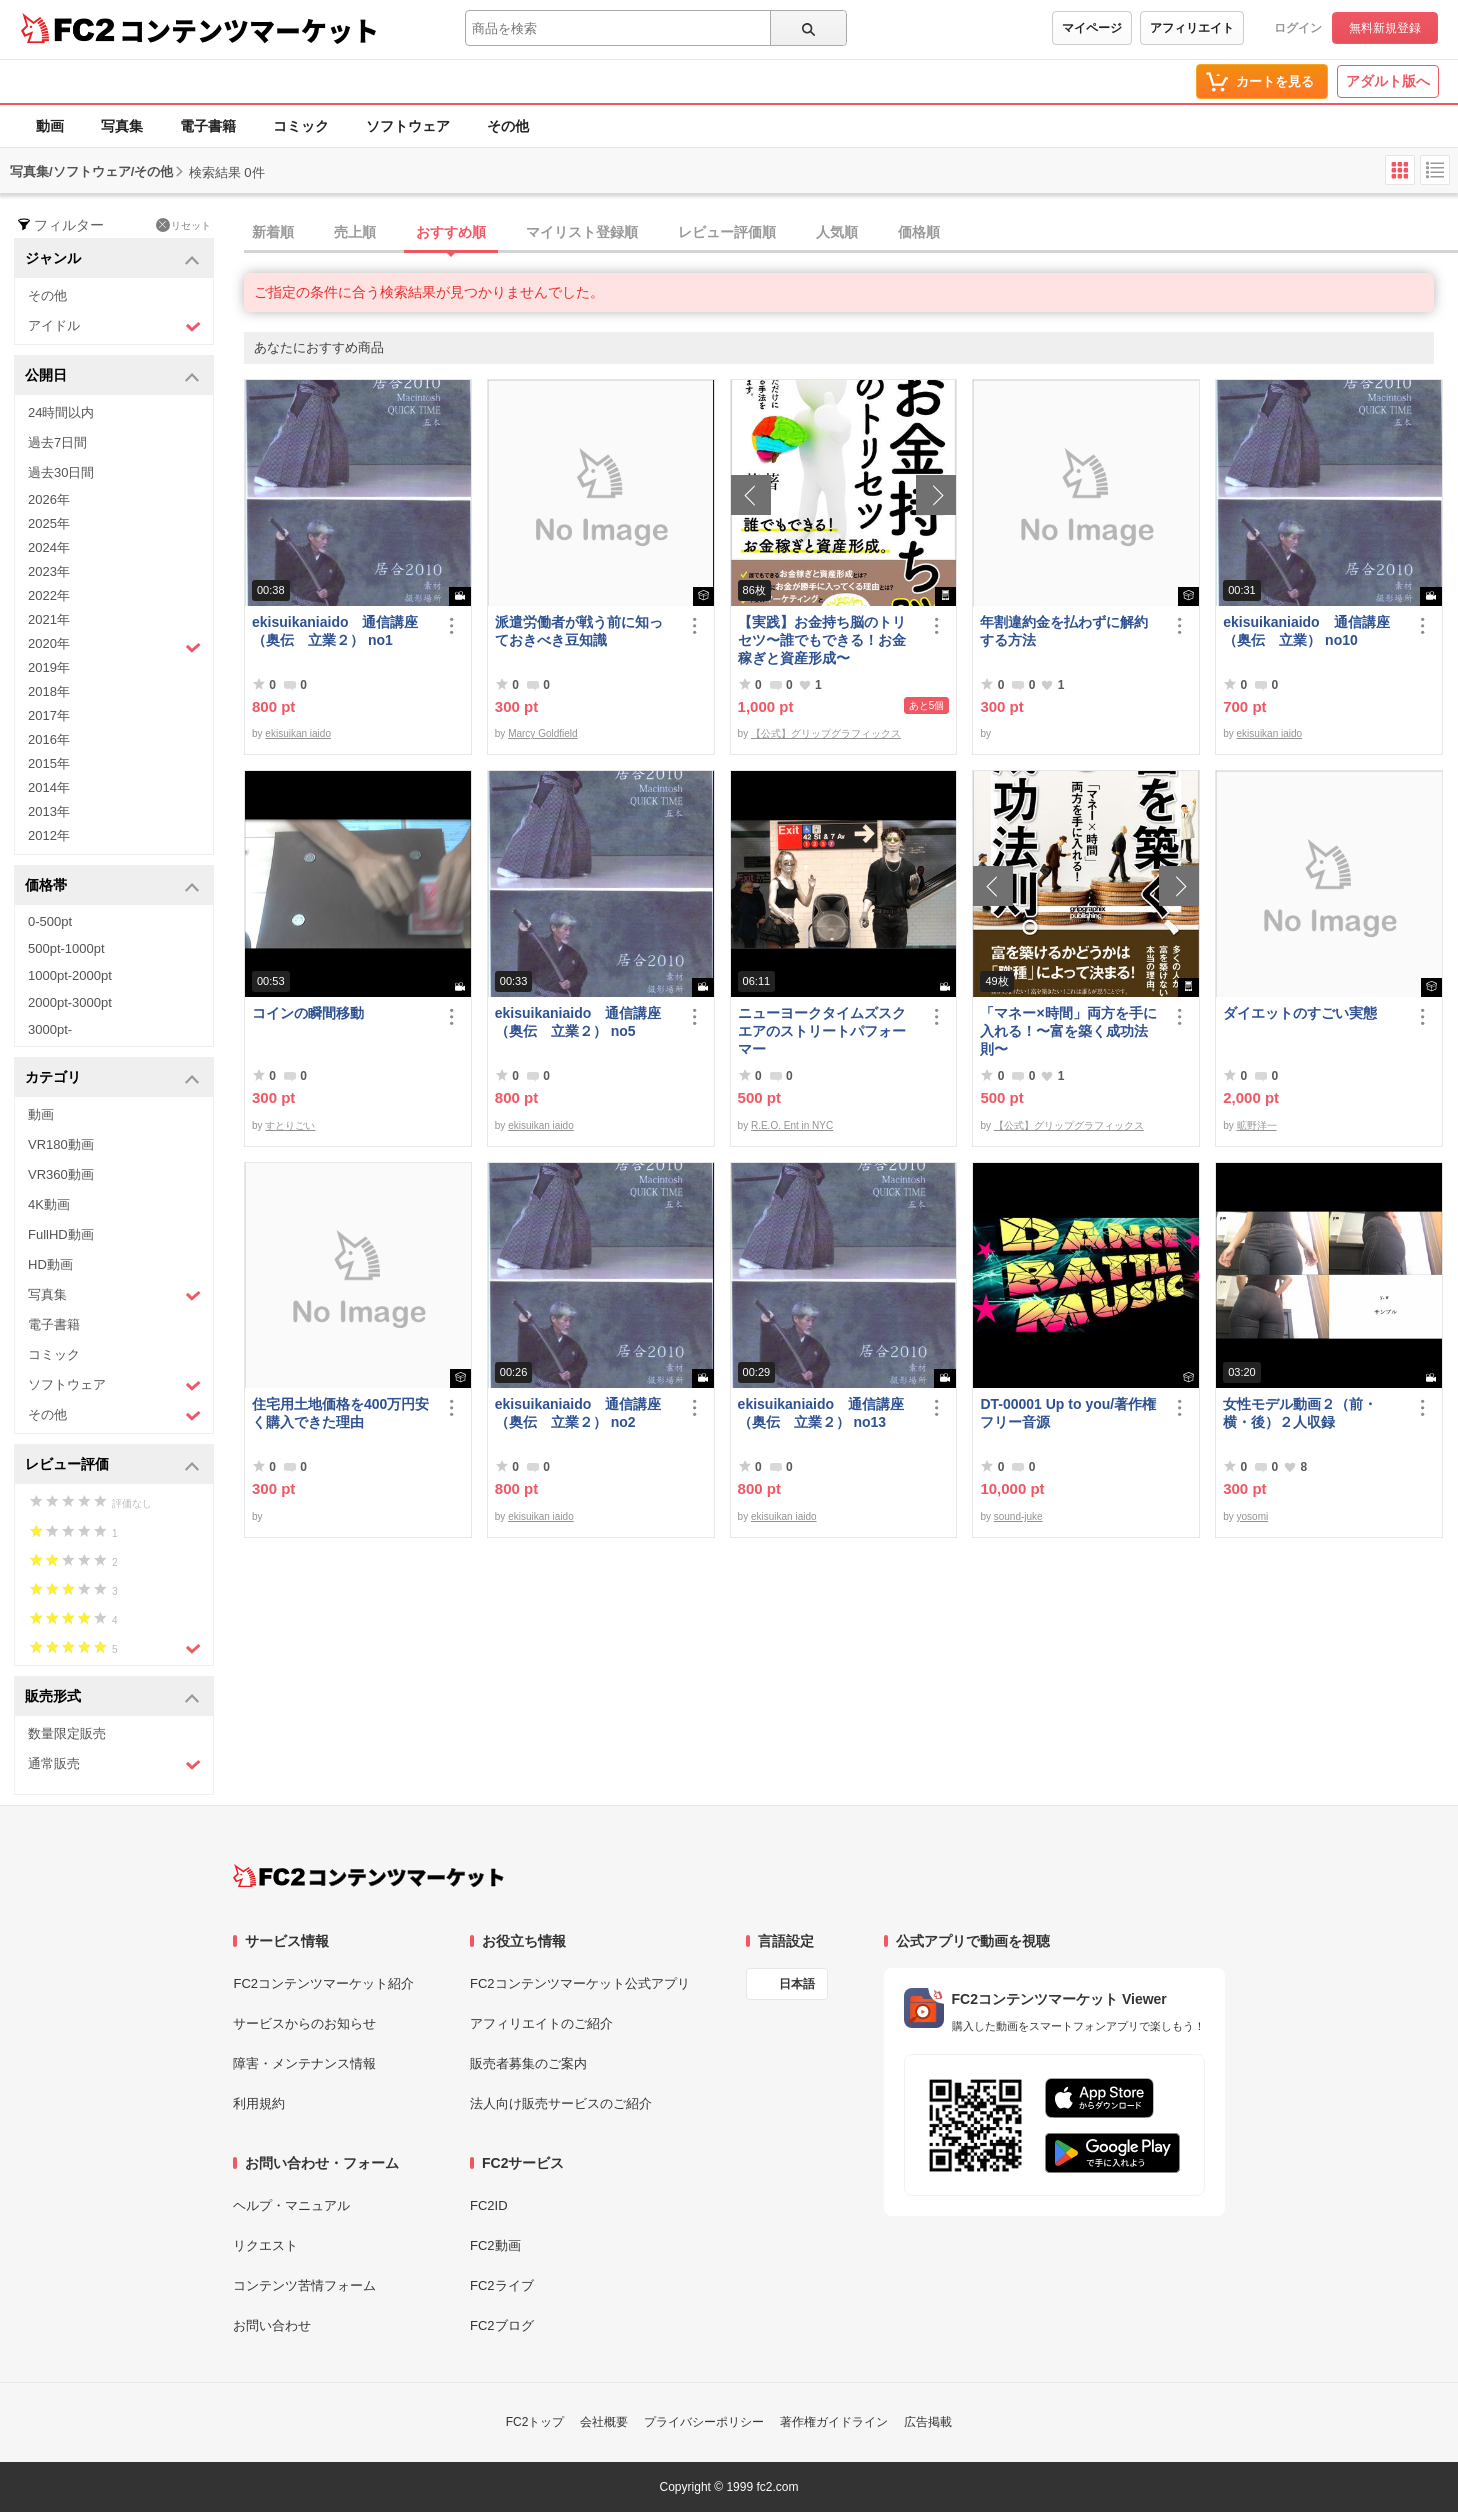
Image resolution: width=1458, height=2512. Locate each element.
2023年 (49, 571)
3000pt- (50, 1029)
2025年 (49, 523)
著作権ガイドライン (834, 2422)
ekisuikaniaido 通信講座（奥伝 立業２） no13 (821, 1413)
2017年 (49, 715)
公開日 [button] (112, 376)
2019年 (49, 667)
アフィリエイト (1192, 28)
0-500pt (50, 921)
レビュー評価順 (727, 232)
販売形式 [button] (112, 1697)
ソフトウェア (408, 126)
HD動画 (50, 1264)
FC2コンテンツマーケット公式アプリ (580, 1983)
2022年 (49, 595)
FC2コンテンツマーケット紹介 (323, 1983)
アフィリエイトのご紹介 (541, 2023)
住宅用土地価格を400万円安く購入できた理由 (340, 1413)
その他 (508, 126)
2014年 (49, 787)
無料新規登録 (1385, 28)
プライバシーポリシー (704, 2422)
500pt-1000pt (66, 948)
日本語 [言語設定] (797, 1984)
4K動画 (49, 1204)
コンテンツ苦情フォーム (304, 2285)
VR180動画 (61, 1144)
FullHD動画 (61, 1234)
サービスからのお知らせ (304, 2023)
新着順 (273, 232)
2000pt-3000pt (70, 1002)
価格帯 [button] (112, 886)
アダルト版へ (1388, 81)
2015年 (49, 763)
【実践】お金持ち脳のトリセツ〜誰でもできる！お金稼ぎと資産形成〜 (822, 640)
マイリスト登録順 (582, 232)
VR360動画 (61, 1174)
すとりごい (290, 1125)
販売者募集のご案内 (528, 2063)
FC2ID (489, 2205)
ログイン (1298, 28)
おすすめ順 (451, 232)
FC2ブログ (502, 2325)
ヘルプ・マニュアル (291, 2205)
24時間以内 (61, 412)
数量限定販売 (67, 1733)
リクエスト (265, 2245)
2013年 (49, 811)
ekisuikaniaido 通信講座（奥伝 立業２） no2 (578, 1413)
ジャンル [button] (112, 259)
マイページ (1092, 28)
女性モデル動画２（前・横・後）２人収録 (1300, 1413)
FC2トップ (535, 2422)
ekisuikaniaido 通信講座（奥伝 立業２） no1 (335, 631)
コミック (301, 126)
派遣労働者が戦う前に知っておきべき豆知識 (579, 631)
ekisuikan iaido (298, 733)
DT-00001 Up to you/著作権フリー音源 (1068, 1413)
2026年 (49, 499)
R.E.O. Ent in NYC (792, 1125)
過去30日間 (61, 472)
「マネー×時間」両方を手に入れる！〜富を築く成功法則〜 (1068, 1031)
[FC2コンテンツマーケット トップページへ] (368, 1876)
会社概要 (604, 2422)
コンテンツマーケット (249, 30)
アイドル (114, 326)
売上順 (355, 232)
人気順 (837, 232)
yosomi (1253, 1516)
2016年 (49, 739)
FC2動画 (495, 2245)
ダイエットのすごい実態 (1300, 1013)
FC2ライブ (502, 2285)
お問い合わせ (272, 2325)
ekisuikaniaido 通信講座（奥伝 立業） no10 (1306, 631)
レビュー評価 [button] (112, 1465)
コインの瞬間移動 (308, 1013)
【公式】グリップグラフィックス (826, 733)
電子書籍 (208, 126)
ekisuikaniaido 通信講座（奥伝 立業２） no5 (578, 1022)
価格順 (919, 232)
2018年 (49, 691)
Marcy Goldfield (542, 733)
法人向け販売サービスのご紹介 (561, 2103)
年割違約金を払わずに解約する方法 (1064, 631)
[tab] (851, 233)
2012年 (49, 835)
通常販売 (114, 1764)
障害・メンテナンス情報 (304, 2063)
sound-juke (1018, 1516)
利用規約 (259, 2103)
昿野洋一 (1257, 1125)
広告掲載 (928, 2422)
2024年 (49, 547)
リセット (183, 225)
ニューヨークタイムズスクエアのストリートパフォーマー (822, 1031)
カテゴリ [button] (112, 1078)
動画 (50, 126)
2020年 (114, 646)
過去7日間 (57, 442)
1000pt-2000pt (70, 975)
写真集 (122, 126)
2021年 (49, 619)
